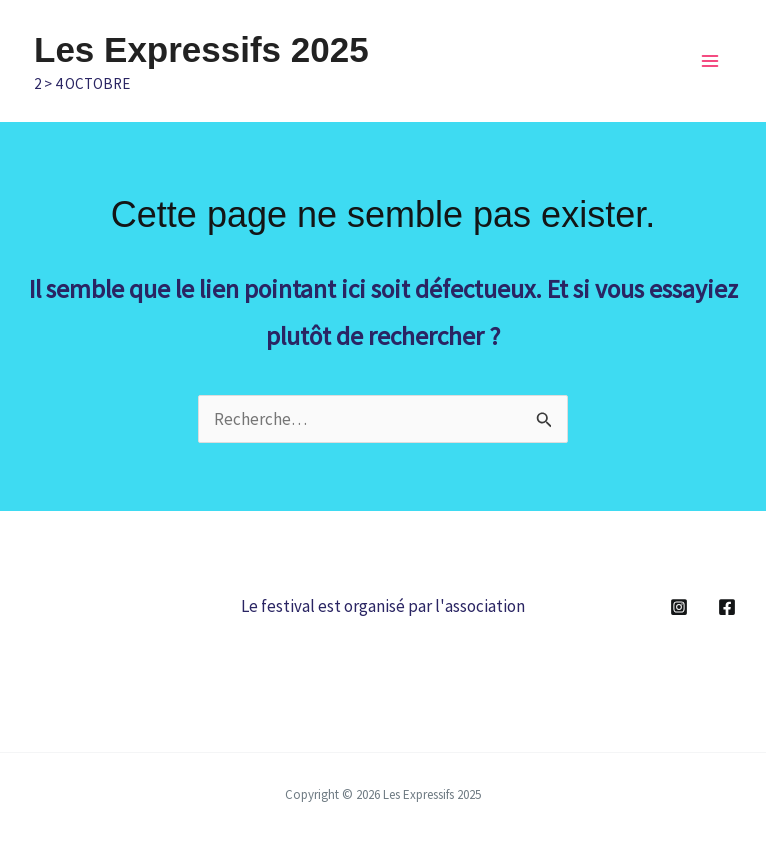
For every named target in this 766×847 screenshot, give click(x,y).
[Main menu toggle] (710, 61)
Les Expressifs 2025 (201, 49)
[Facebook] (727, 607)
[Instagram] (679, 607)
